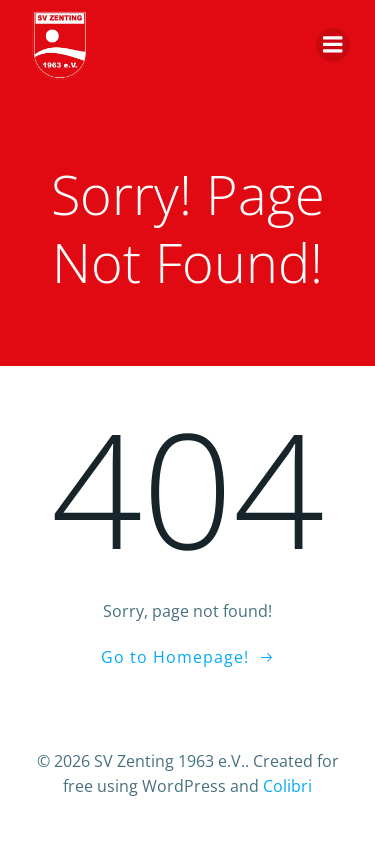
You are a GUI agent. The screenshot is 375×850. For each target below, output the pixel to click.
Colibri (287, 786)
